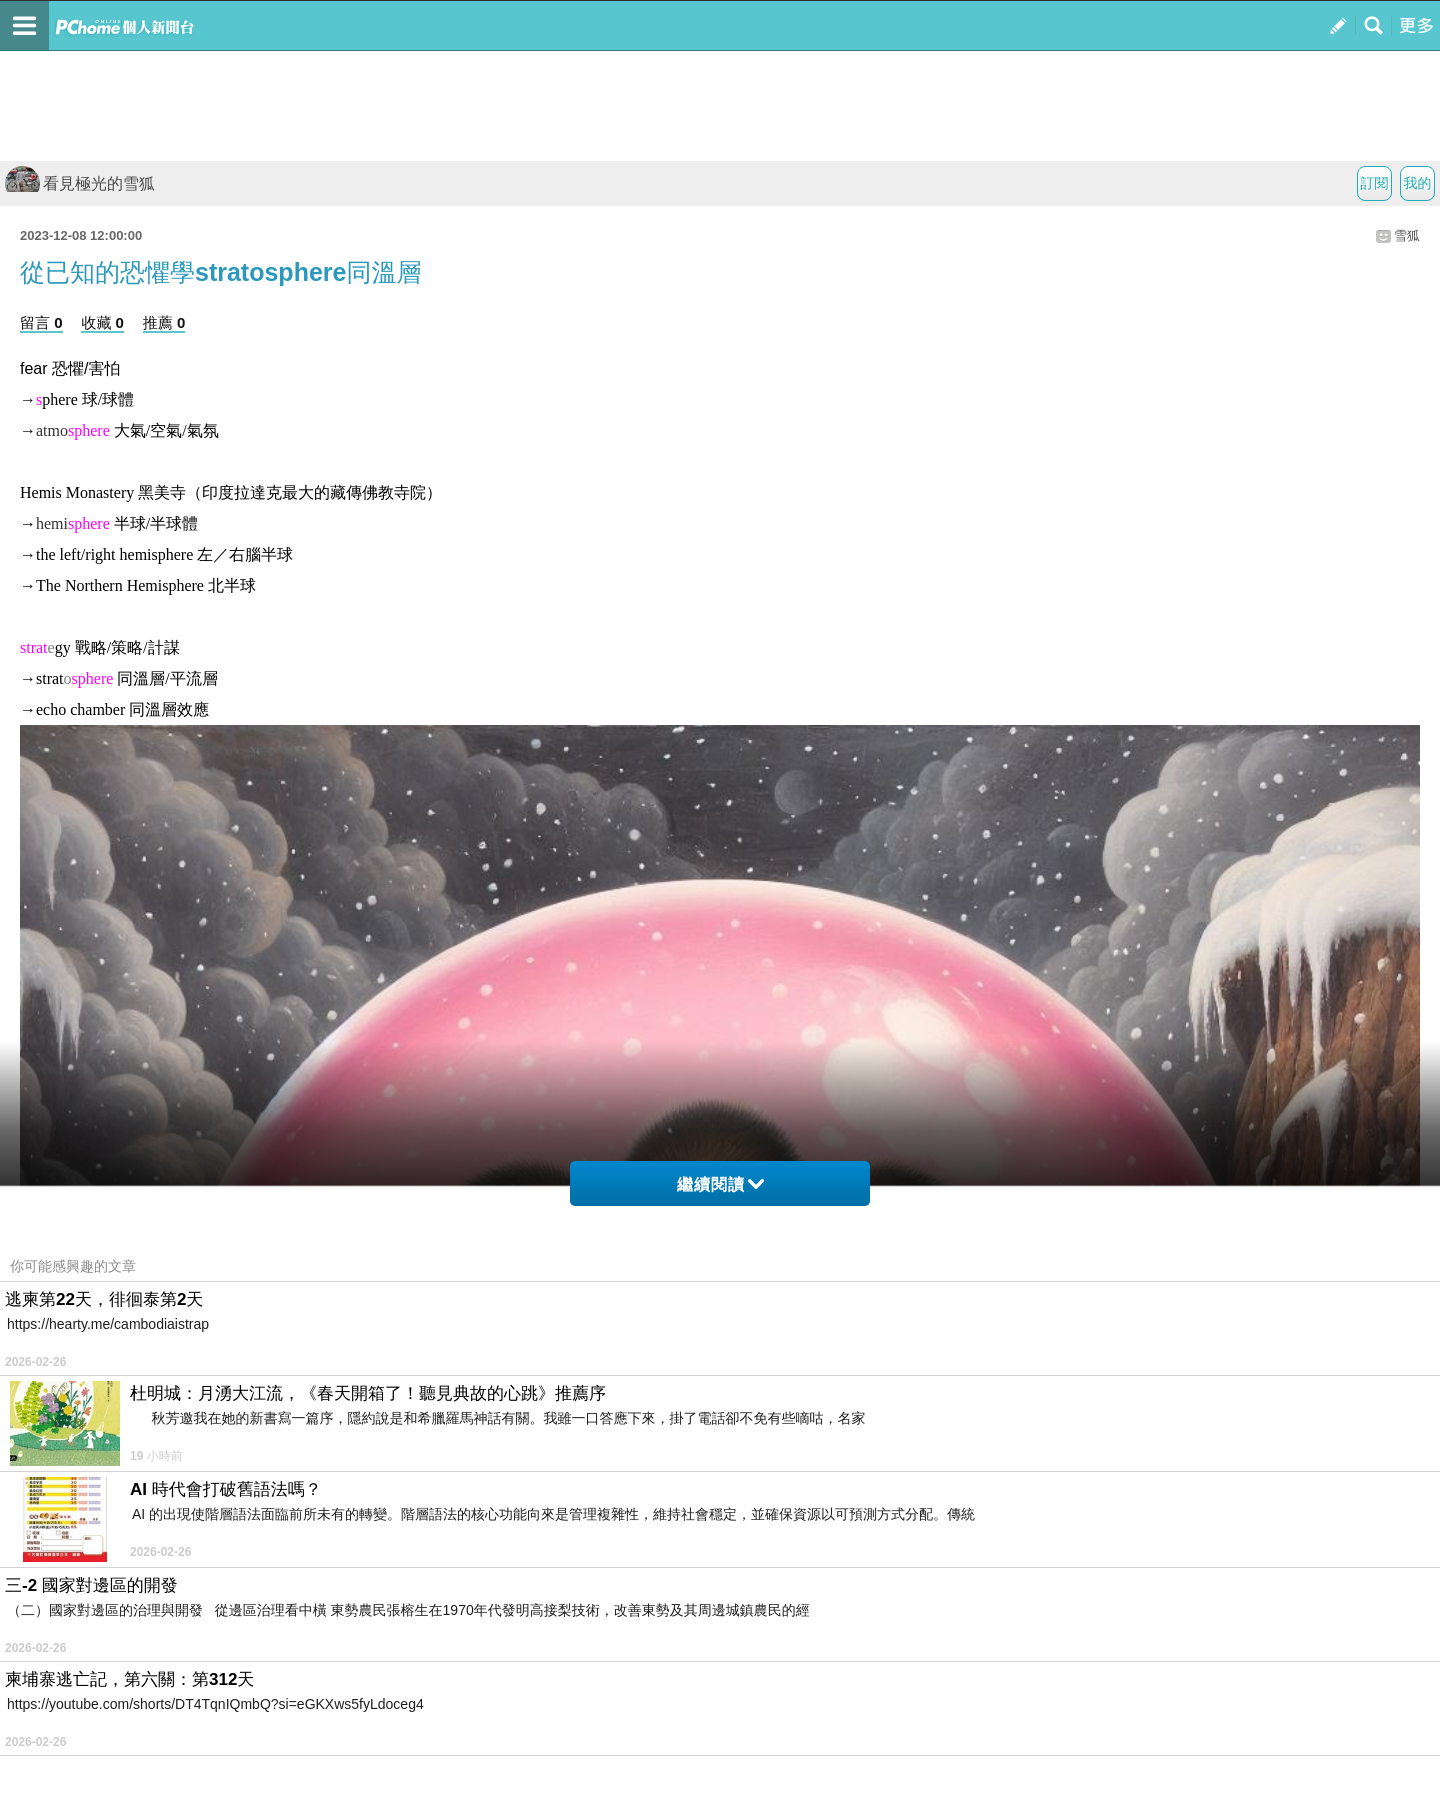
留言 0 (41, 322)
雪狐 (1407, 235)
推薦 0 (164, 322)
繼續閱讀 (720, 1184)
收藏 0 (102, 322)
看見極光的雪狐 (80, 183)
